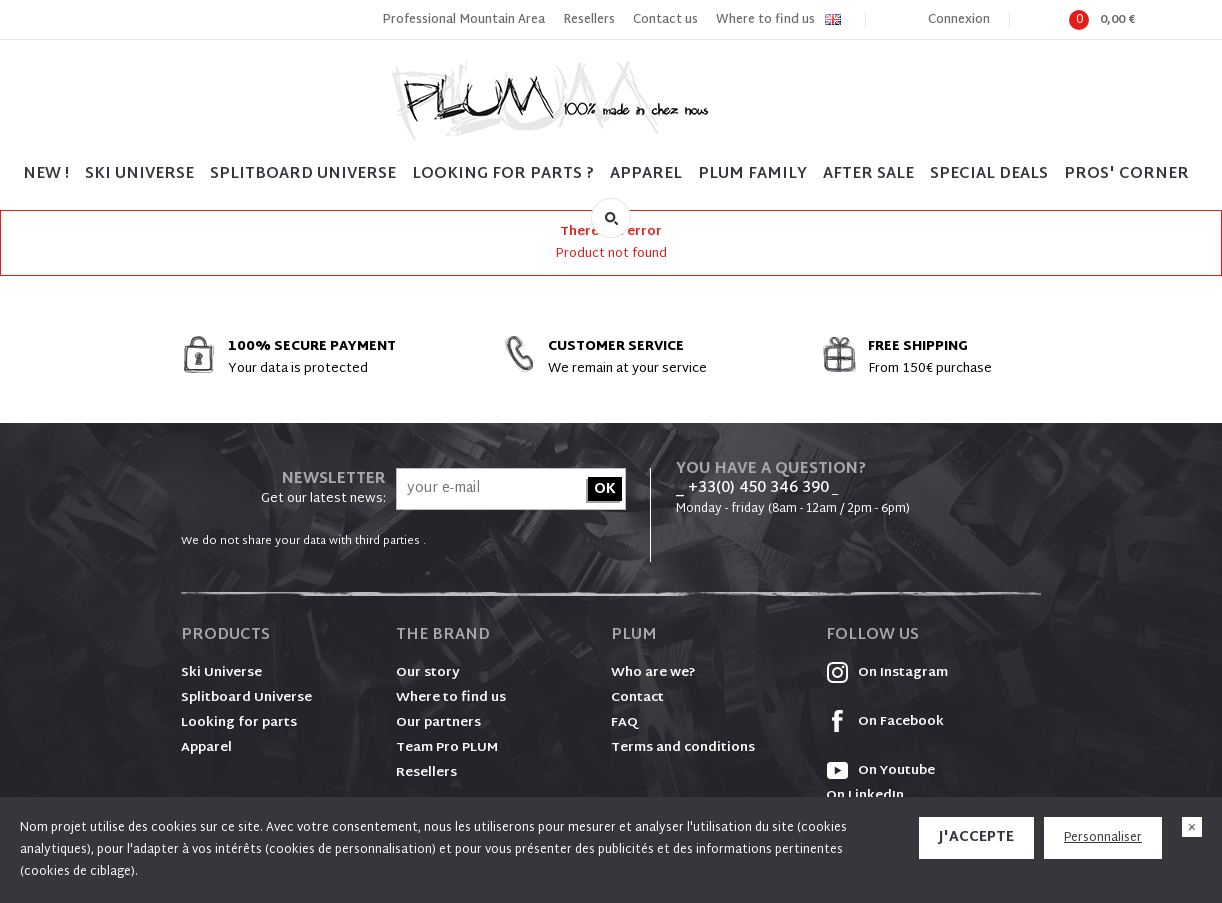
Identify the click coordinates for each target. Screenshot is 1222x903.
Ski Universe (221, 673)
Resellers (589, 20)
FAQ (624, 723)
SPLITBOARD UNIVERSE (303, 174)
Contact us (665, 20)
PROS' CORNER (1126, 174)
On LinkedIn (865, 796)
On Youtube (880, 771)
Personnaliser (1103, 838)
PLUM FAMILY (752, 174)
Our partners (438, 723)
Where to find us (765, 20)
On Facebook (885, 722)
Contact (637, 698)
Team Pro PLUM (447, 748)
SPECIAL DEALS (989, 174)
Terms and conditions (683, 748)
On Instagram (887, 673)
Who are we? (653, 673)
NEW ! (46, 174)
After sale (868, 174)
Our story (428, 673)
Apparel (646, 174)
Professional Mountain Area (463, 20)
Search (611, 218)
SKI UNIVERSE (139, 174)
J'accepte (976, 837)
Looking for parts (239, 723)
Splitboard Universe (246, 698)
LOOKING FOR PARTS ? (503, 174)
